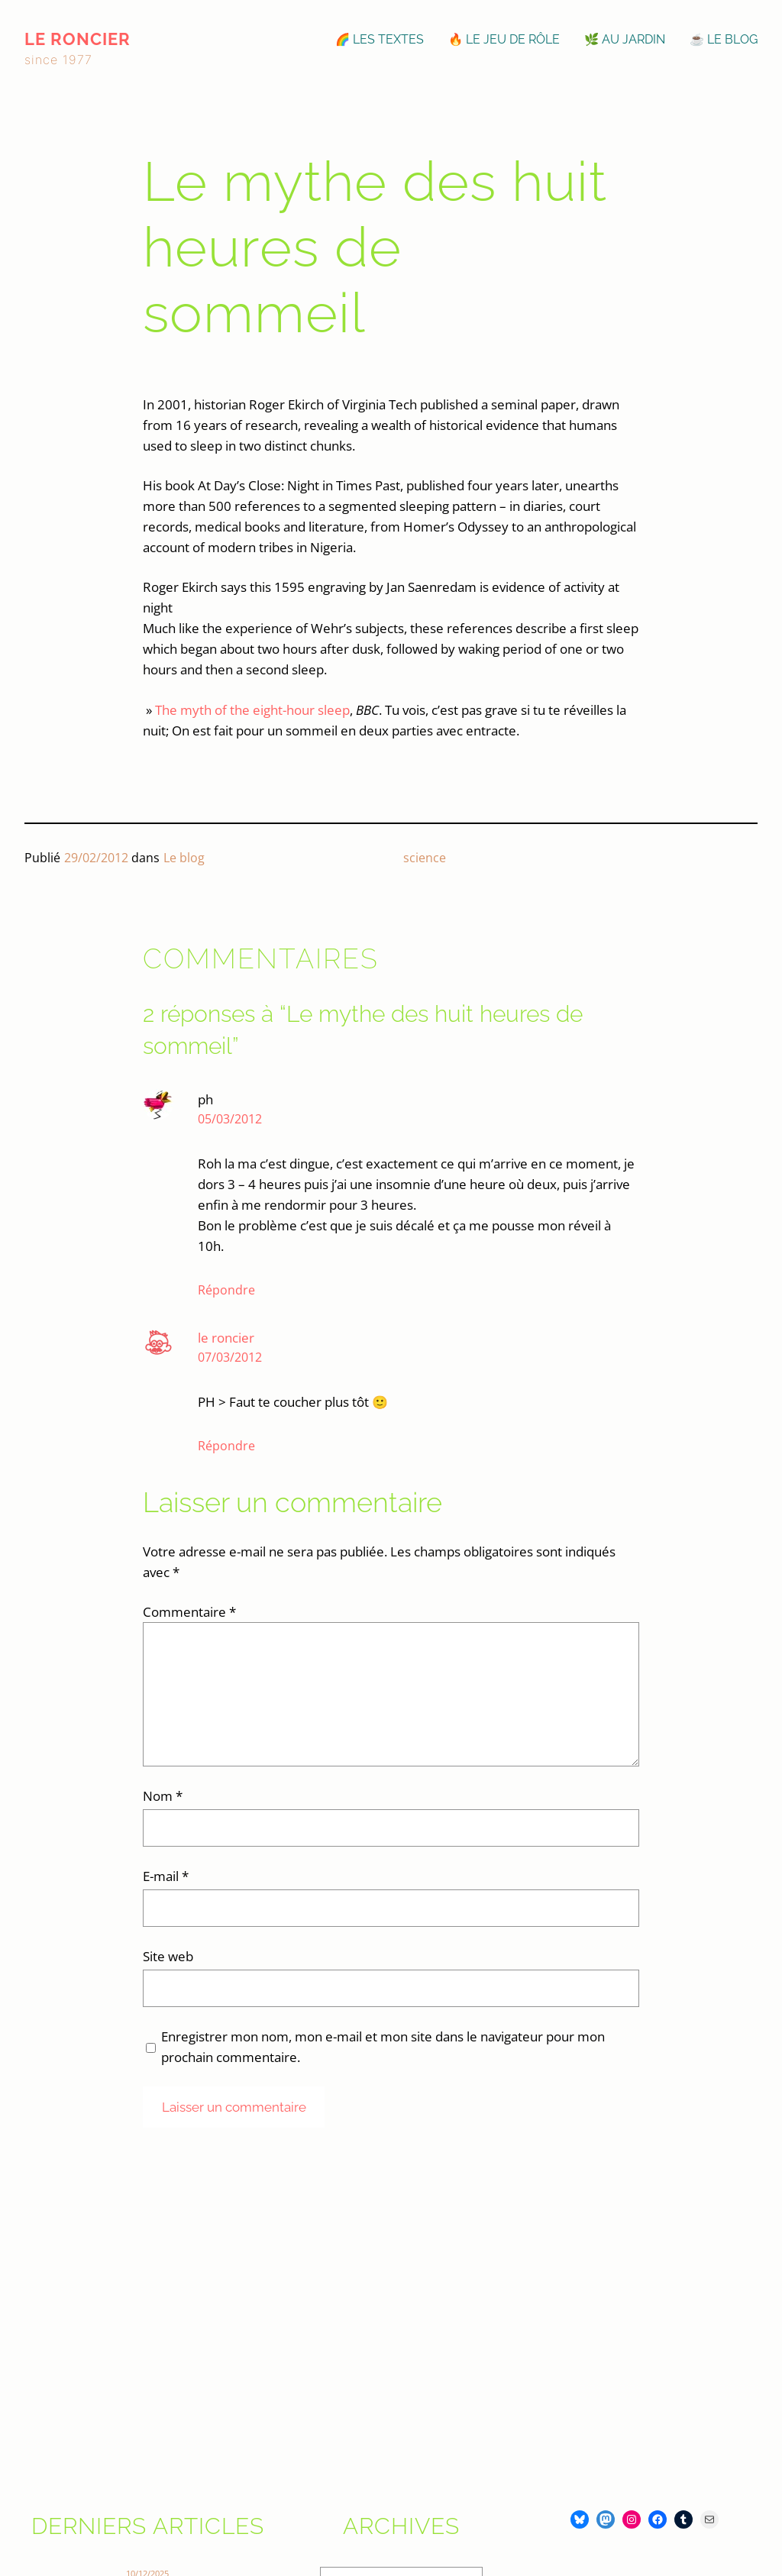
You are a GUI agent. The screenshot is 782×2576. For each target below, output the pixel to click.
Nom (163, 1796)
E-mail (166, 1876)
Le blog (184, 857)
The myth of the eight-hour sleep (252, 710)
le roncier (77, 39)
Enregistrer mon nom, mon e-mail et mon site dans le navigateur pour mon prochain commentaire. (383, 2047)
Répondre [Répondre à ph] (226, 1290)
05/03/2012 (230, 1118)
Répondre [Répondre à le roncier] (226, 1445)
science (424, 857)
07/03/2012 (230, 1357)
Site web (168, 1956)
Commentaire (189, 1612)
